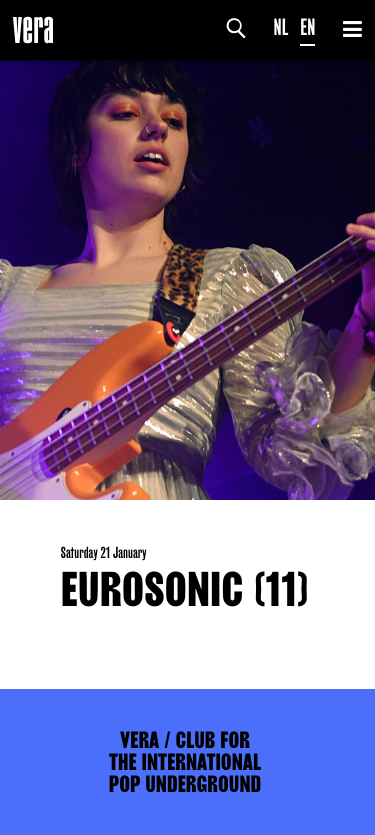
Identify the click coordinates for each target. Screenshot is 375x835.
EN (307, 27)
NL (281, 27)
